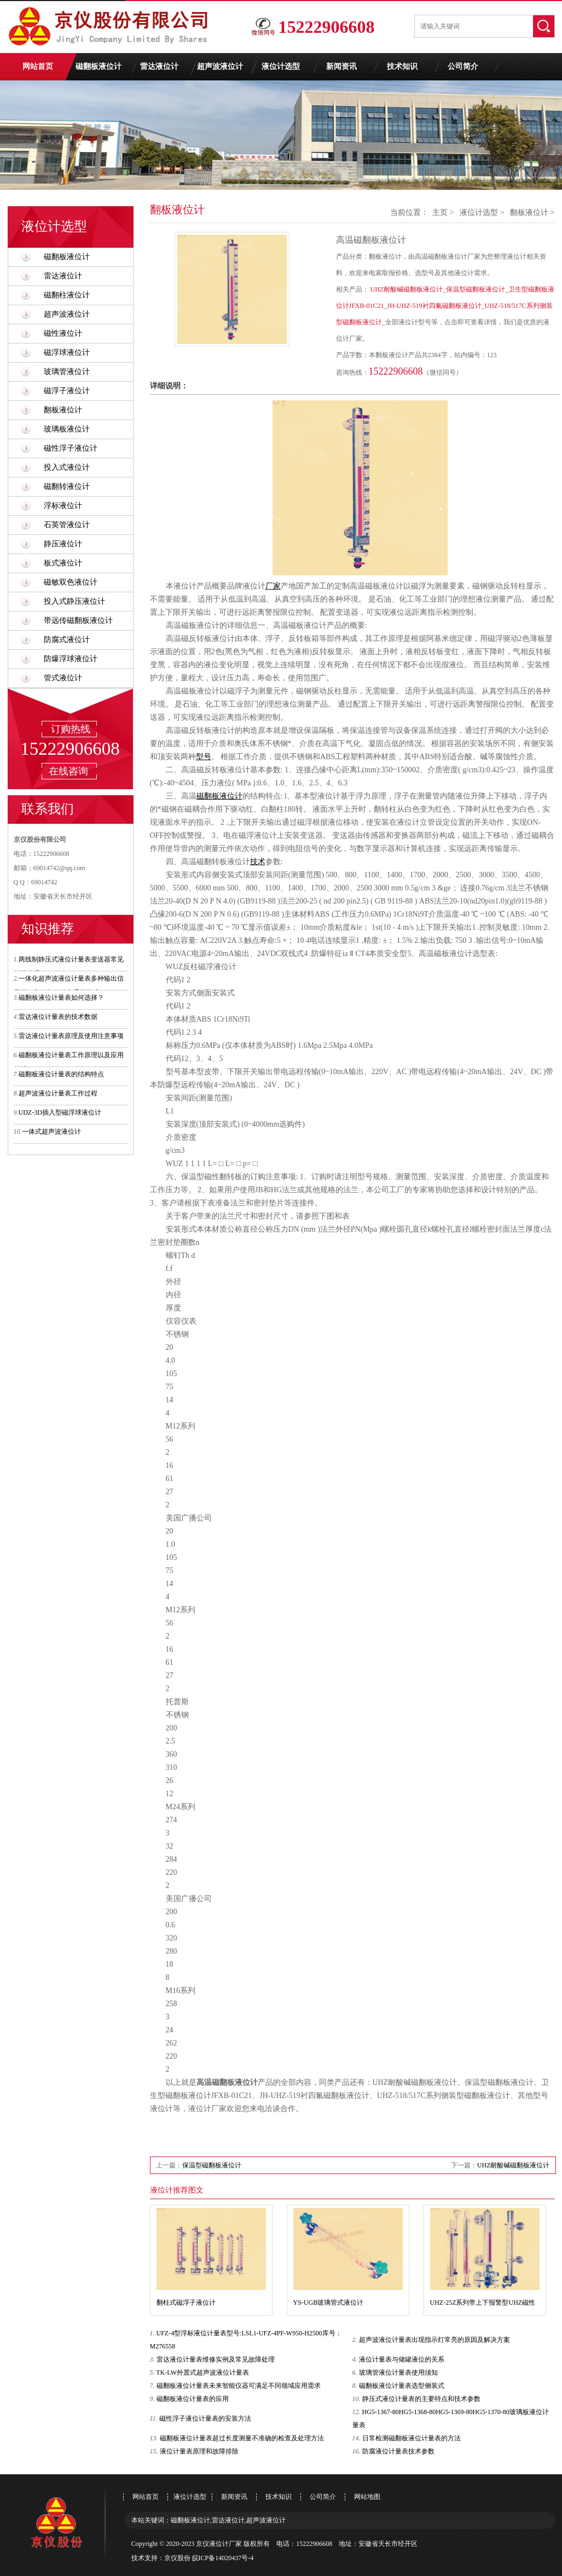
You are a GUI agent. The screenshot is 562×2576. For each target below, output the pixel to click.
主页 (440, 212)
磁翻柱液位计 (67, 295)
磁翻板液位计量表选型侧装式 (401, 2385)
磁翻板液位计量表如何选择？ (61, 997)
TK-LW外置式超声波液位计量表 (202, 2372)
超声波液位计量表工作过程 (58, 1093)
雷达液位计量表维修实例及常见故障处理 (216, 2359)
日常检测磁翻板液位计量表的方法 (411, 2438)
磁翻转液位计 (67, 486)
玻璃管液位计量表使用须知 (398, 2372)
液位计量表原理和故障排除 (199, 2451)
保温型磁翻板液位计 (475, 289)
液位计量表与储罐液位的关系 (401, 2359)
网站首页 (37, 66)
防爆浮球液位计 (70, 659)
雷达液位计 (159, 66)
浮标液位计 (63, 506)
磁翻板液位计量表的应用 (193, 2399)
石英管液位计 (67, 525)
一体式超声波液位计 (51, 1131)
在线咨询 (68, 771)
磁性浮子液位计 (70, 448)
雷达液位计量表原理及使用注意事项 (71, 1036)
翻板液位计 (63, 410)
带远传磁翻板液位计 (78, 620)
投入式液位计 (67, 467)
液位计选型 (281, 66)
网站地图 (367, 2497)
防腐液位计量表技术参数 (398, 2451)
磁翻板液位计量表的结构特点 (61, 1074)
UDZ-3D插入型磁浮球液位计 (60, 1112)
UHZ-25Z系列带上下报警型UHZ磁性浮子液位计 (483, 2305)
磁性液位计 (63, 333)
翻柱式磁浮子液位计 (186, 2302)
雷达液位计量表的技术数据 (58, 1017)
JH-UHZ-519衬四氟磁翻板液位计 (434, 306)
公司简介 (463, 66)
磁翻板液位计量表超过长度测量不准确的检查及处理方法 (242, 2438)
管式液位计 (63, 678)
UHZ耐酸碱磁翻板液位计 (406, 289)
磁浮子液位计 (67, 391)
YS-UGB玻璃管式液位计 (328, 2302)
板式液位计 (63, 563)
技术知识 (402, 66)
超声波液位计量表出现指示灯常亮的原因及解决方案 (434, 2340)
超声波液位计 (220, 66)
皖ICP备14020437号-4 (223, 2558)
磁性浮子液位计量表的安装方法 (205, 2418)
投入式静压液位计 (74, 601)
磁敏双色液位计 (70, 582)
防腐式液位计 (67, 640)
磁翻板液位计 (98, 66)
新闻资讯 (341, 66)
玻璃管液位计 (67, 372)
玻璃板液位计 (67, 429)
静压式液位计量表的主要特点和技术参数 (421, 2399)
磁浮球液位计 (67, 352)
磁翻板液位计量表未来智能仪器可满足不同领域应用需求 (239, 2385)
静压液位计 (63, 544)
